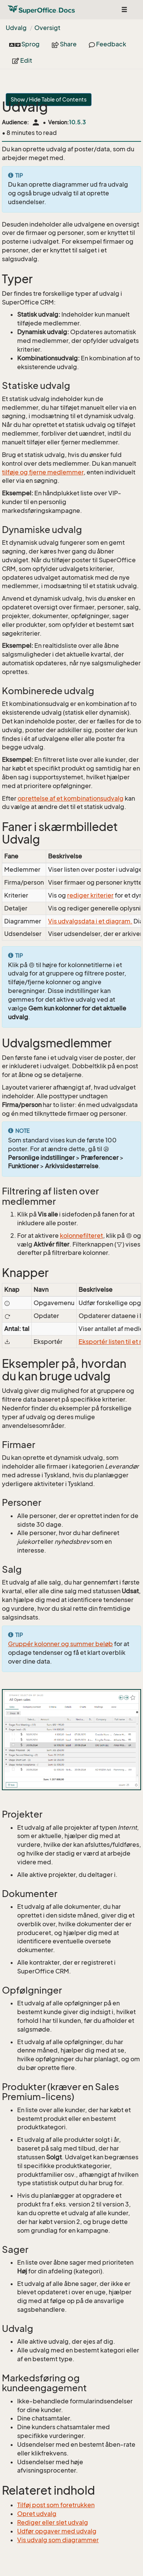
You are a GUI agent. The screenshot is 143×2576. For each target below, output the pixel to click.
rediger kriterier (90, 895)
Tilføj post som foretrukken (56, 2505)
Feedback (107, 44)
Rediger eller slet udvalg (52, 2522)
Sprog (24, 44)
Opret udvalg (36, 2513)
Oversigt (47, 28)
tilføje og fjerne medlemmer (43, 472)
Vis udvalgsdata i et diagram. (90, 921)
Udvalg (16, 28)
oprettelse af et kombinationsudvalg (71, 798)
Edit (22, 60)
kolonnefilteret (81, 1235)
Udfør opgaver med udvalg (56, 2531)
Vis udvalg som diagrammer (58, 2540)
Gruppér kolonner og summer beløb (60, 1644)
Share (64, 44)
